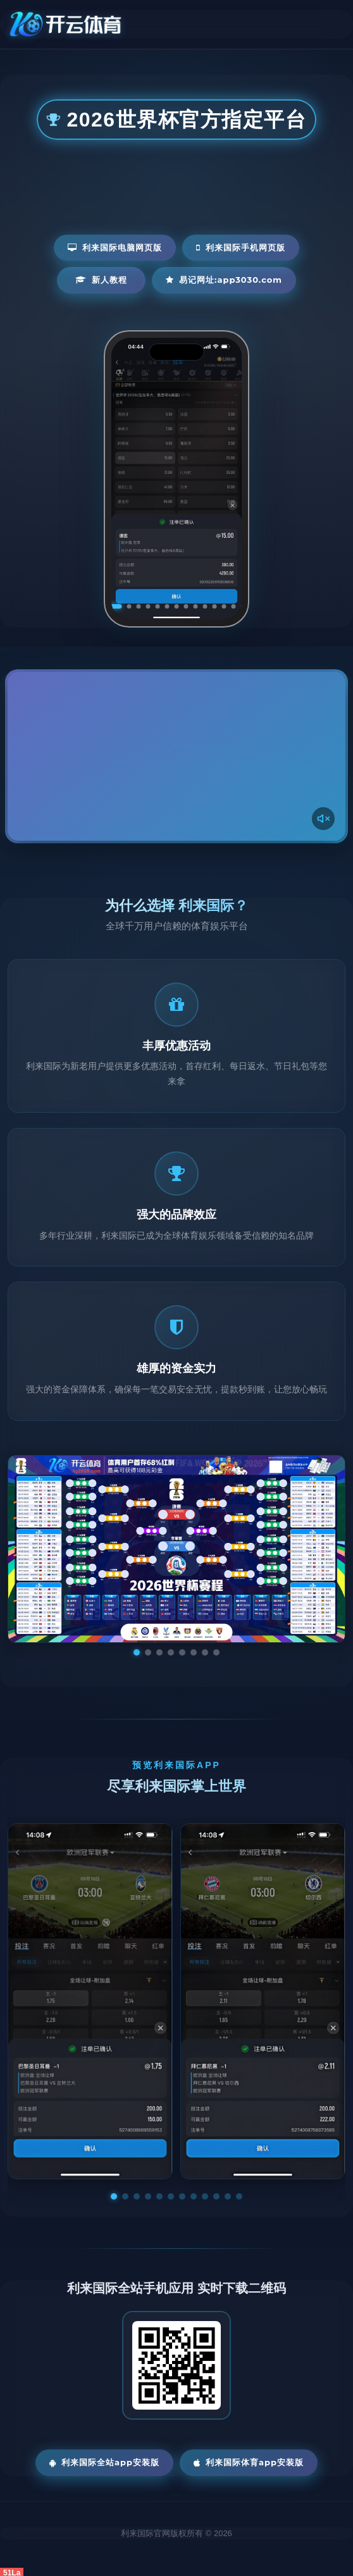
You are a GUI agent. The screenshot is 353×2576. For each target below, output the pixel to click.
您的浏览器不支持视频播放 (176, 756)
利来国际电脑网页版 (115, 247)
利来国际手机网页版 (240, 247)
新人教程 (101, 280)
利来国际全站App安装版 (104, 2462)
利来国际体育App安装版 (249, 2462)
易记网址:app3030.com (224, 280)
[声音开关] (323, 819)
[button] (114, 2196)
